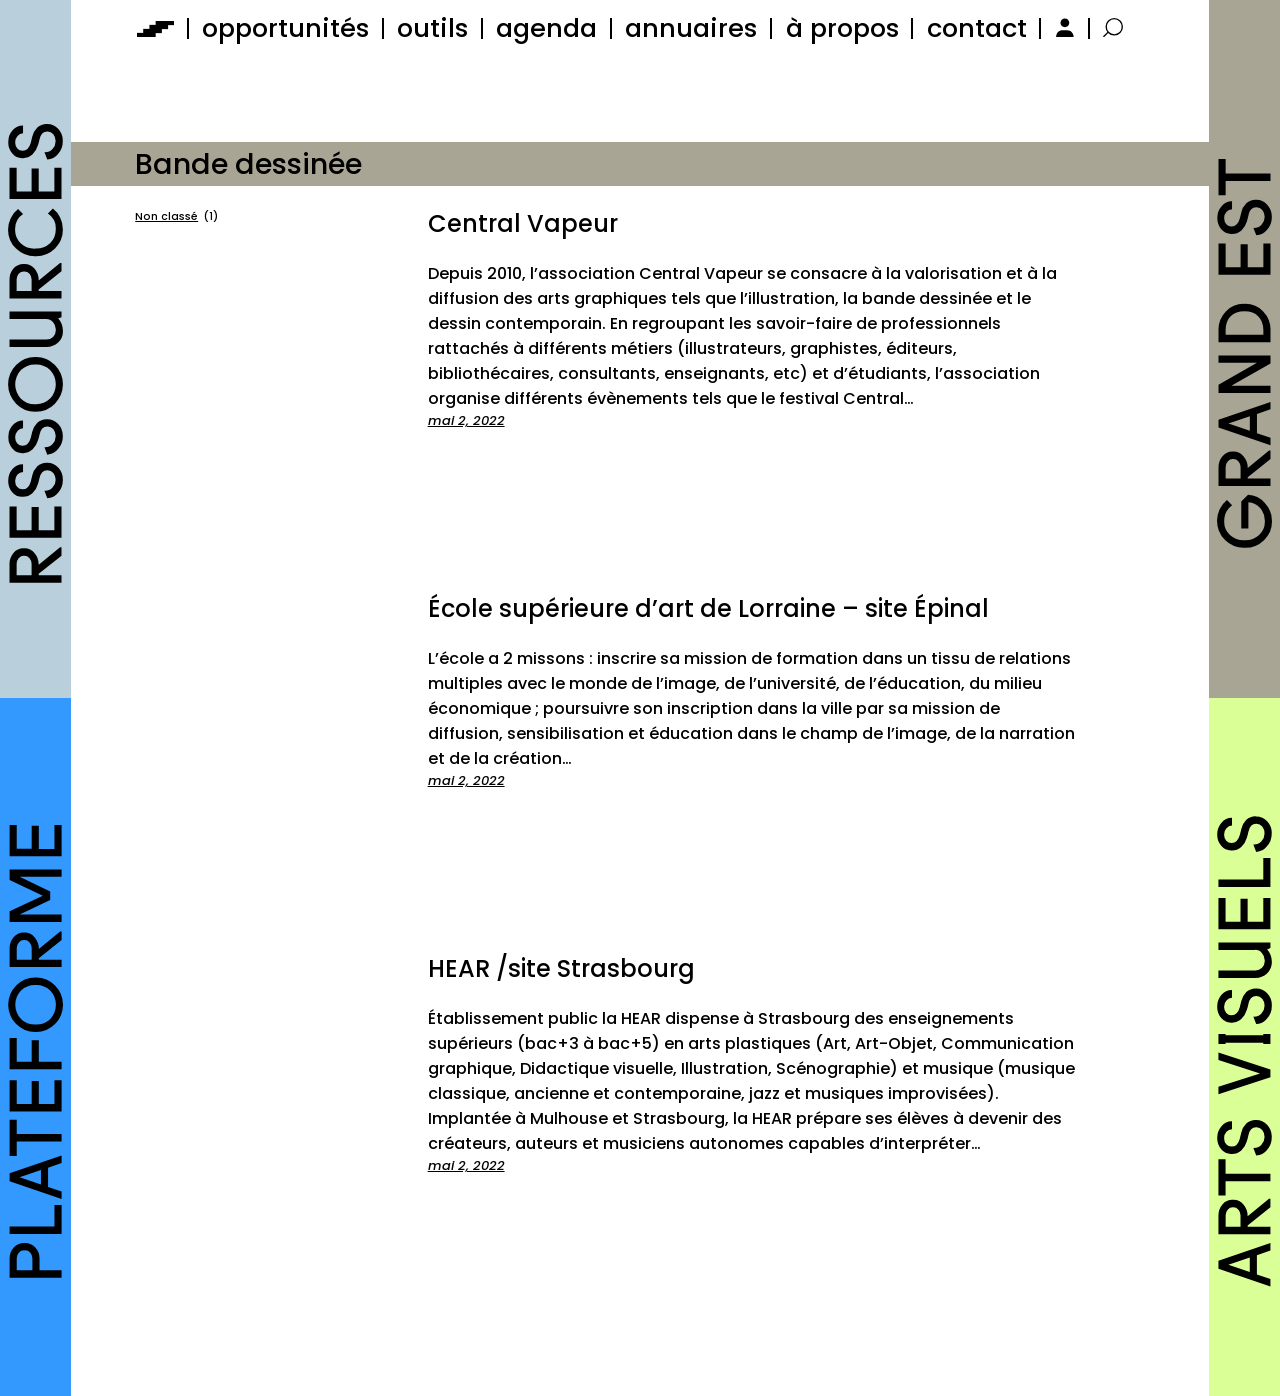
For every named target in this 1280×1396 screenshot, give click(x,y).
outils (432, 28)
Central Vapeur (523, 223)
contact (977, 28)
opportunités (285, 28)
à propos (842, 28)
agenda (546, 28)
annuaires (691, 28)
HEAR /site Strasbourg (561, 968)
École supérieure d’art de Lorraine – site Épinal (708, 608)
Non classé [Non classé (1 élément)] (176, 217)
